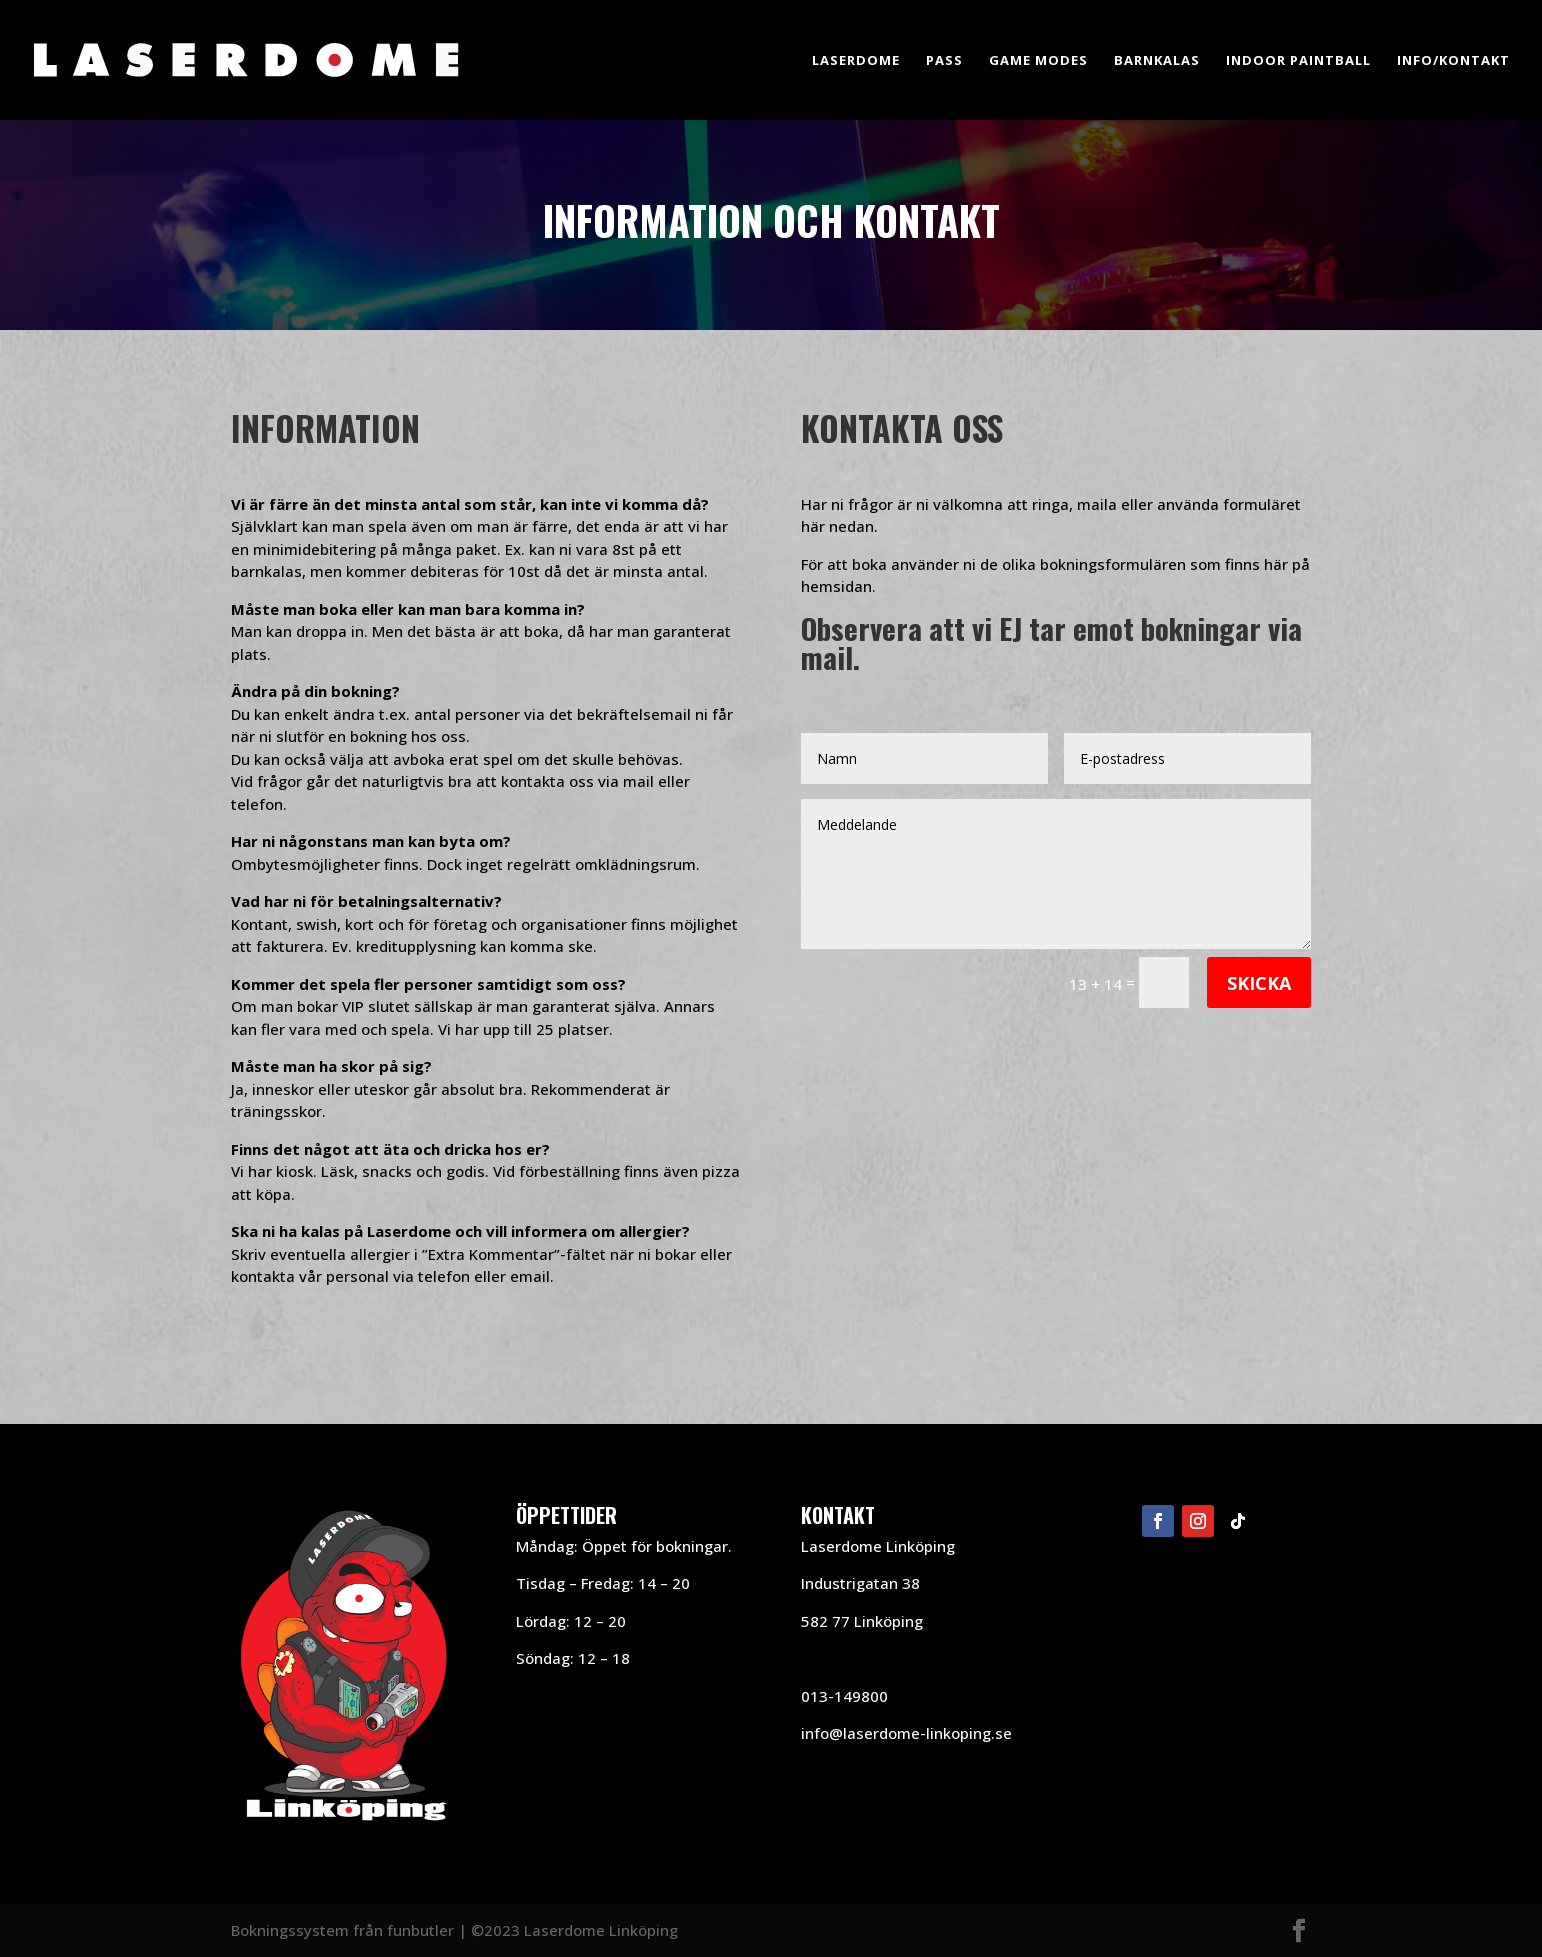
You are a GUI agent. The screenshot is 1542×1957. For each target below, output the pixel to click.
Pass (944, 61)
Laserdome (856, 61)
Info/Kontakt (1453, 61)
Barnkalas (1157, 61)
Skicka (1259, 983)
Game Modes (1038, 61)
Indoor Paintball (1298, 61)
